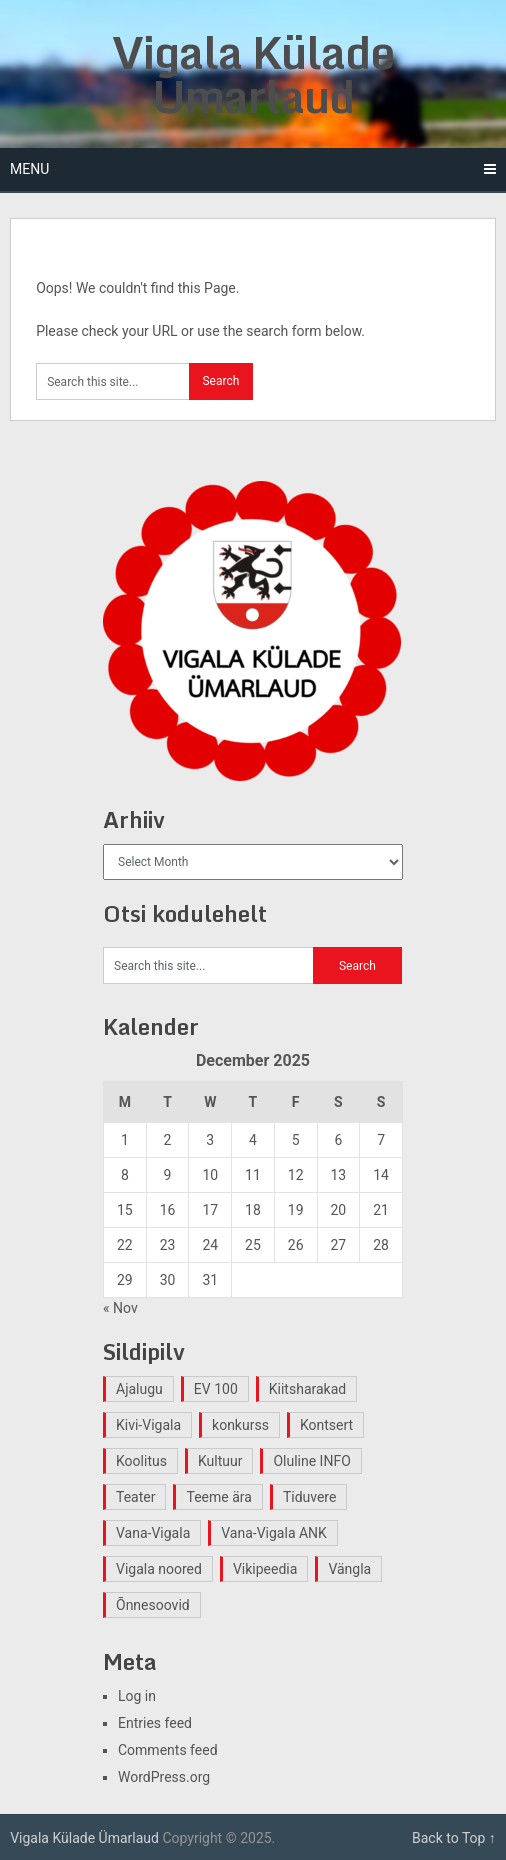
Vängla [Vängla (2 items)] (349, 1569)
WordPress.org (164, 1777)
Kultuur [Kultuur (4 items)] (220, 1461)
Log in (137, 1696)
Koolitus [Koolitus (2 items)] (141, 1461)
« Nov (120, 1308)
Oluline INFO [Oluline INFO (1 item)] (311, 1461)
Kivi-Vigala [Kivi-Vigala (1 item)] (148, 1425)
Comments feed (168, 1750)
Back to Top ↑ (454, 1838)
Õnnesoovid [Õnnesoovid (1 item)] (153, 1605)
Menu (29, 169)
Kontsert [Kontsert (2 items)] (326, 1425)
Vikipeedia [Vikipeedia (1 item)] (265, 1569)
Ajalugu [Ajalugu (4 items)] (139, 1389)
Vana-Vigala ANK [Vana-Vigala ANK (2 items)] (274, 1533)
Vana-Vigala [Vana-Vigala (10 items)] (153, 1533)
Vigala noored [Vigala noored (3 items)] (159, 1569)
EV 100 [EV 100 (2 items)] (216, 1389)
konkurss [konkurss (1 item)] (240, 1425)
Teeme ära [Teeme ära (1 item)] (218, 1497)
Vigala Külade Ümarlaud (253, 74)
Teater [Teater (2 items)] (135, 1497)
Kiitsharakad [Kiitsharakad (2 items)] (307, 1389)
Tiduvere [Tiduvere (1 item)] (310, 1497)
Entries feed (155, 1723)
